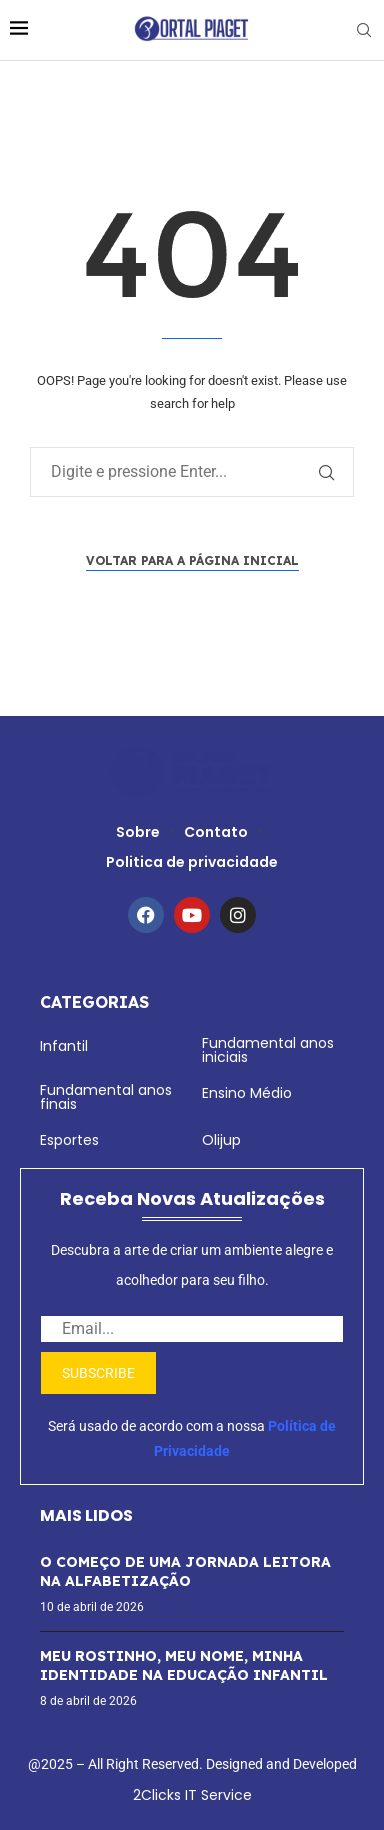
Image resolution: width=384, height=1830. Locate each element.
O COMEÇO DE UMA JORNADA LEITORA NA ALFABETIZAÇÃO (185, 1572)
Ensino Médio (247, 1093)
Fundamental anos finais (106, 1097)
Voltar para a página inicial (192, 560)
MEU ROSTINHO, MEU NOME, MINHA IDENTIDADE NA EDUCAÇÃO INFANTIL (184, 1666)
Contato (216, 832)
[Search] (364, 30)
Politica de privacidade (192, 862)
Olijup (221, 1140)
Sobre (138, 832)
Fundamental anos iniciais (268, 1050)
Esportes (69, 1140)
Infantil (64, 1046)
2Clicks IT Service (192, 1795)
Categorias (94, 1002)
